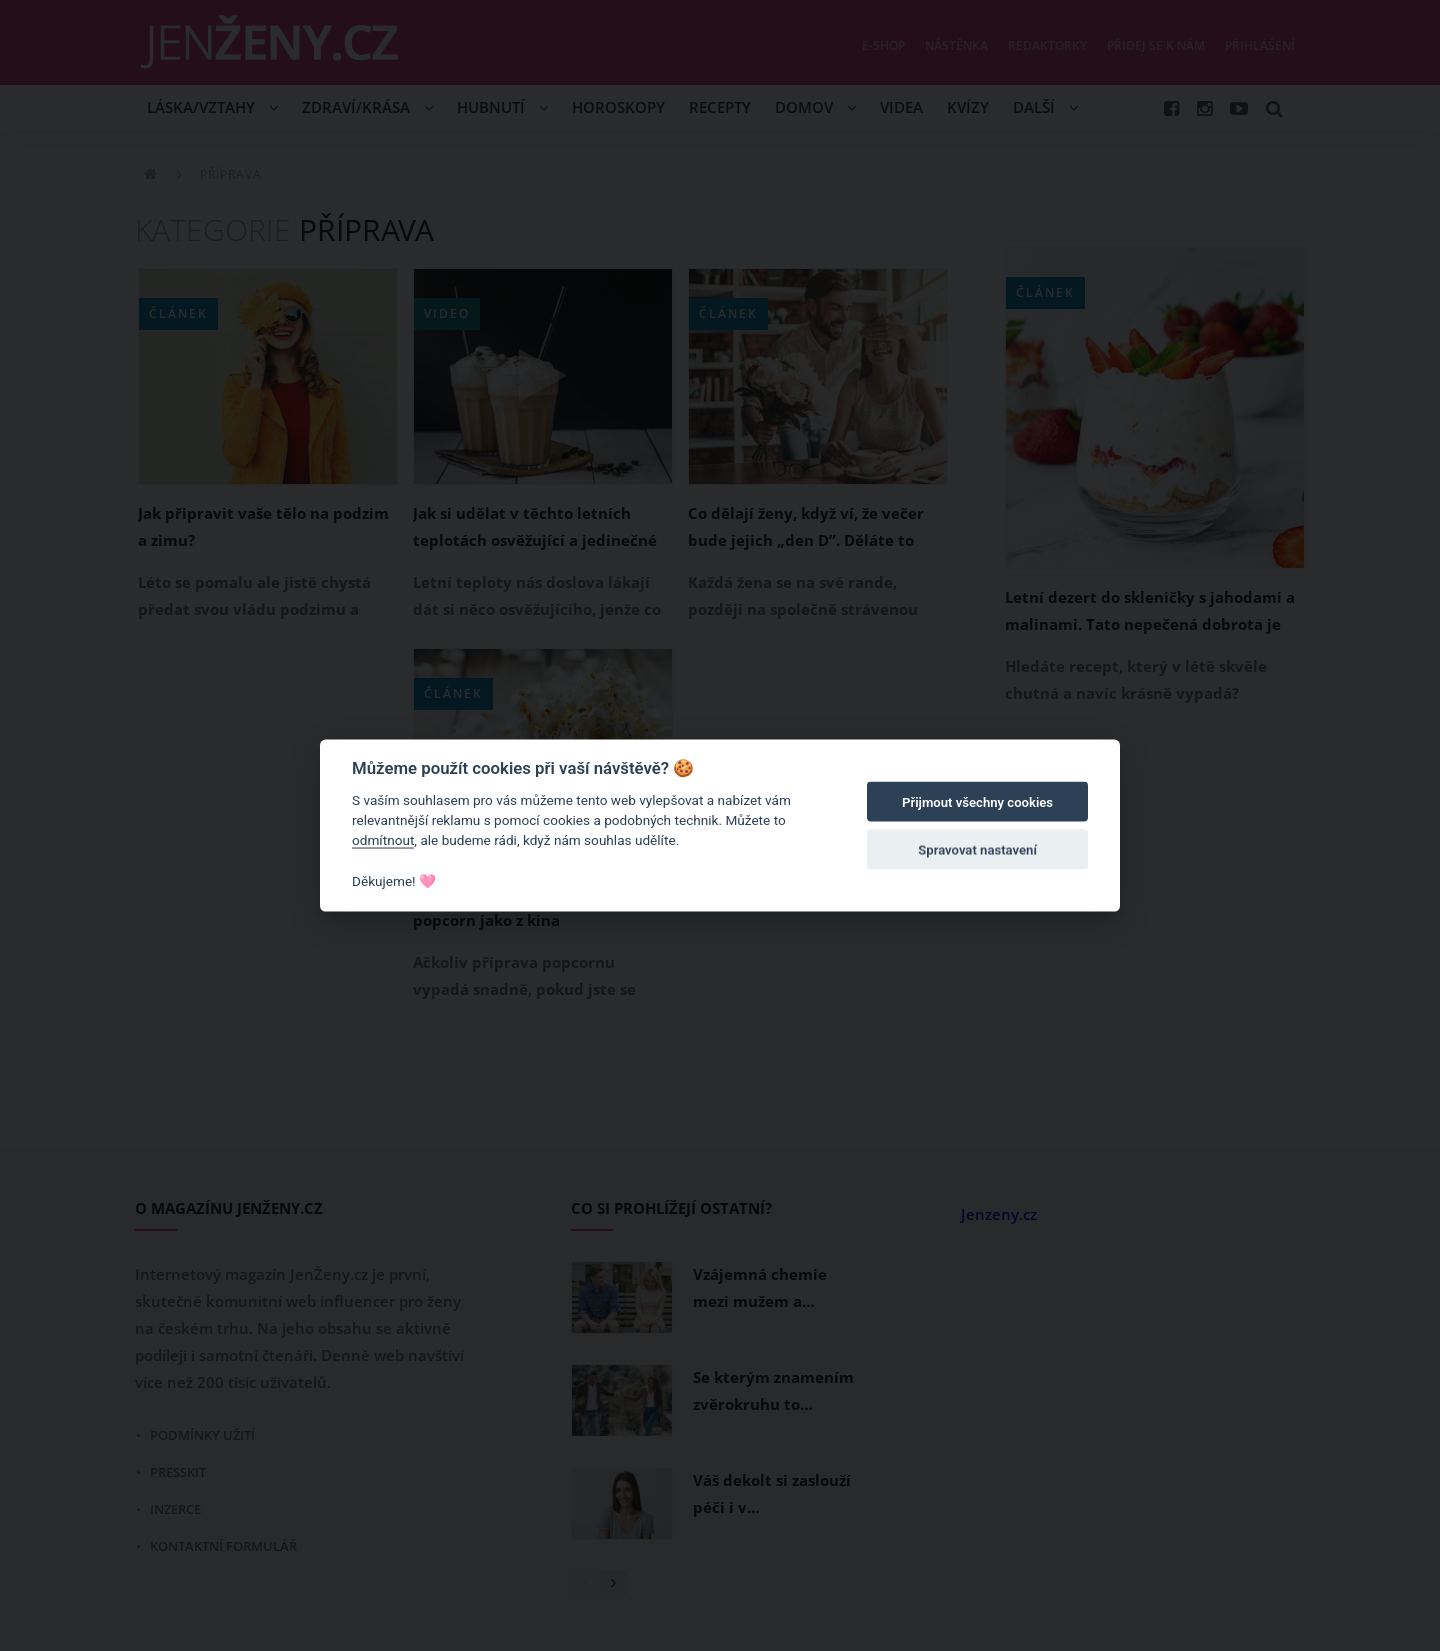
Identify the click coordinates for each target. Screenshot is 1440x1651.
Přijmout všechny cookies (977, 802)
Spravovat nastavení (977, 850)
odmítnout (383, 840)
